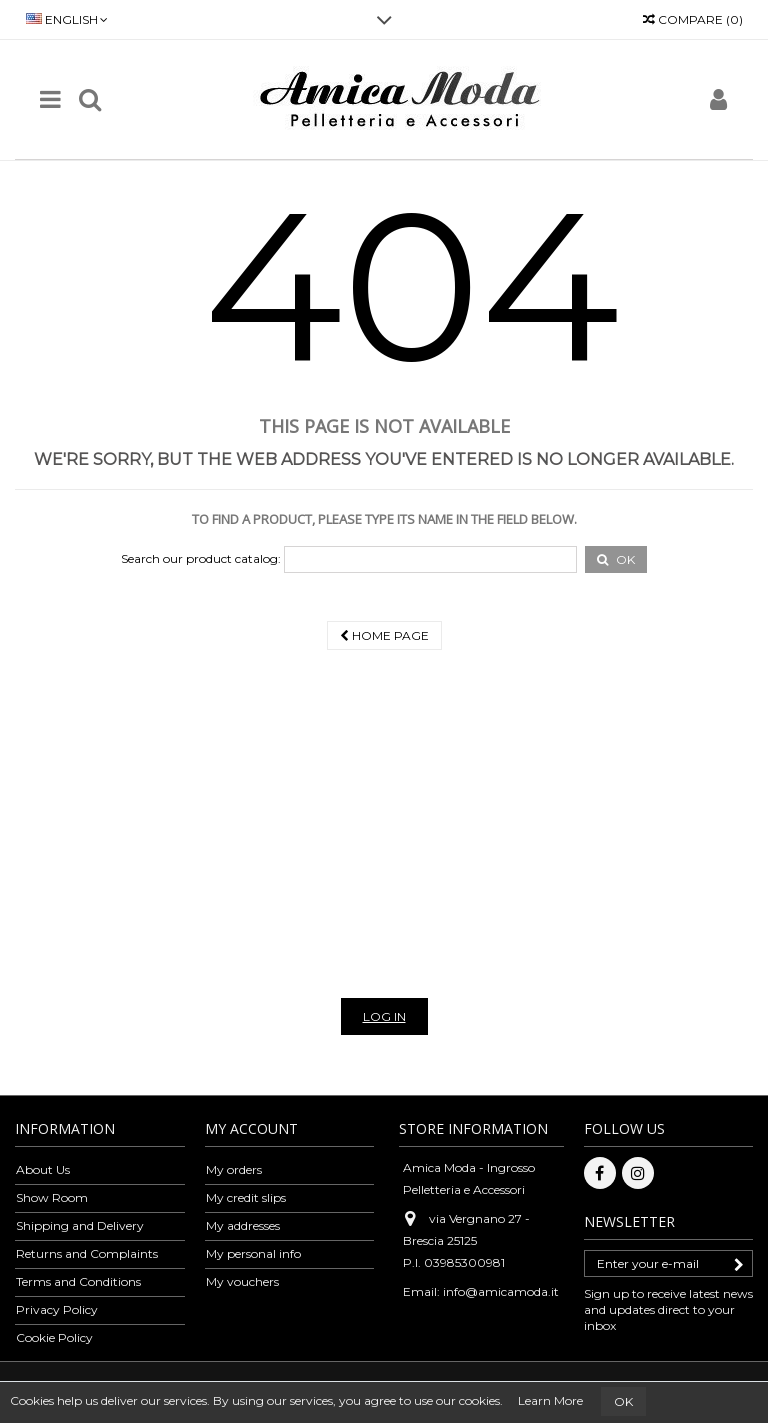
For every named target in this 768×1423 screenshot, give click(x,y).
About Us (43, 1169)
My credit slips (246, 1197)
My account (251, 1128)
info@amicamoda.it (501, 1291)
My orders (234, 1169)
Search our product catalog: (201, 558)
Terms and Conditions (78, 1281)
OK (623, 1401)
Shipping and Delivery (80, 1225)
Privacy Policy (57, 1309)
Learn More (550, 1400)
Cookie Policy (54, 1337)
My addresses (243, 1225)
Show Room (52, 1197)
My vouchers (242, 1281)
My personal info (253, 1253)
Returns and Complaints (87, 1253)
